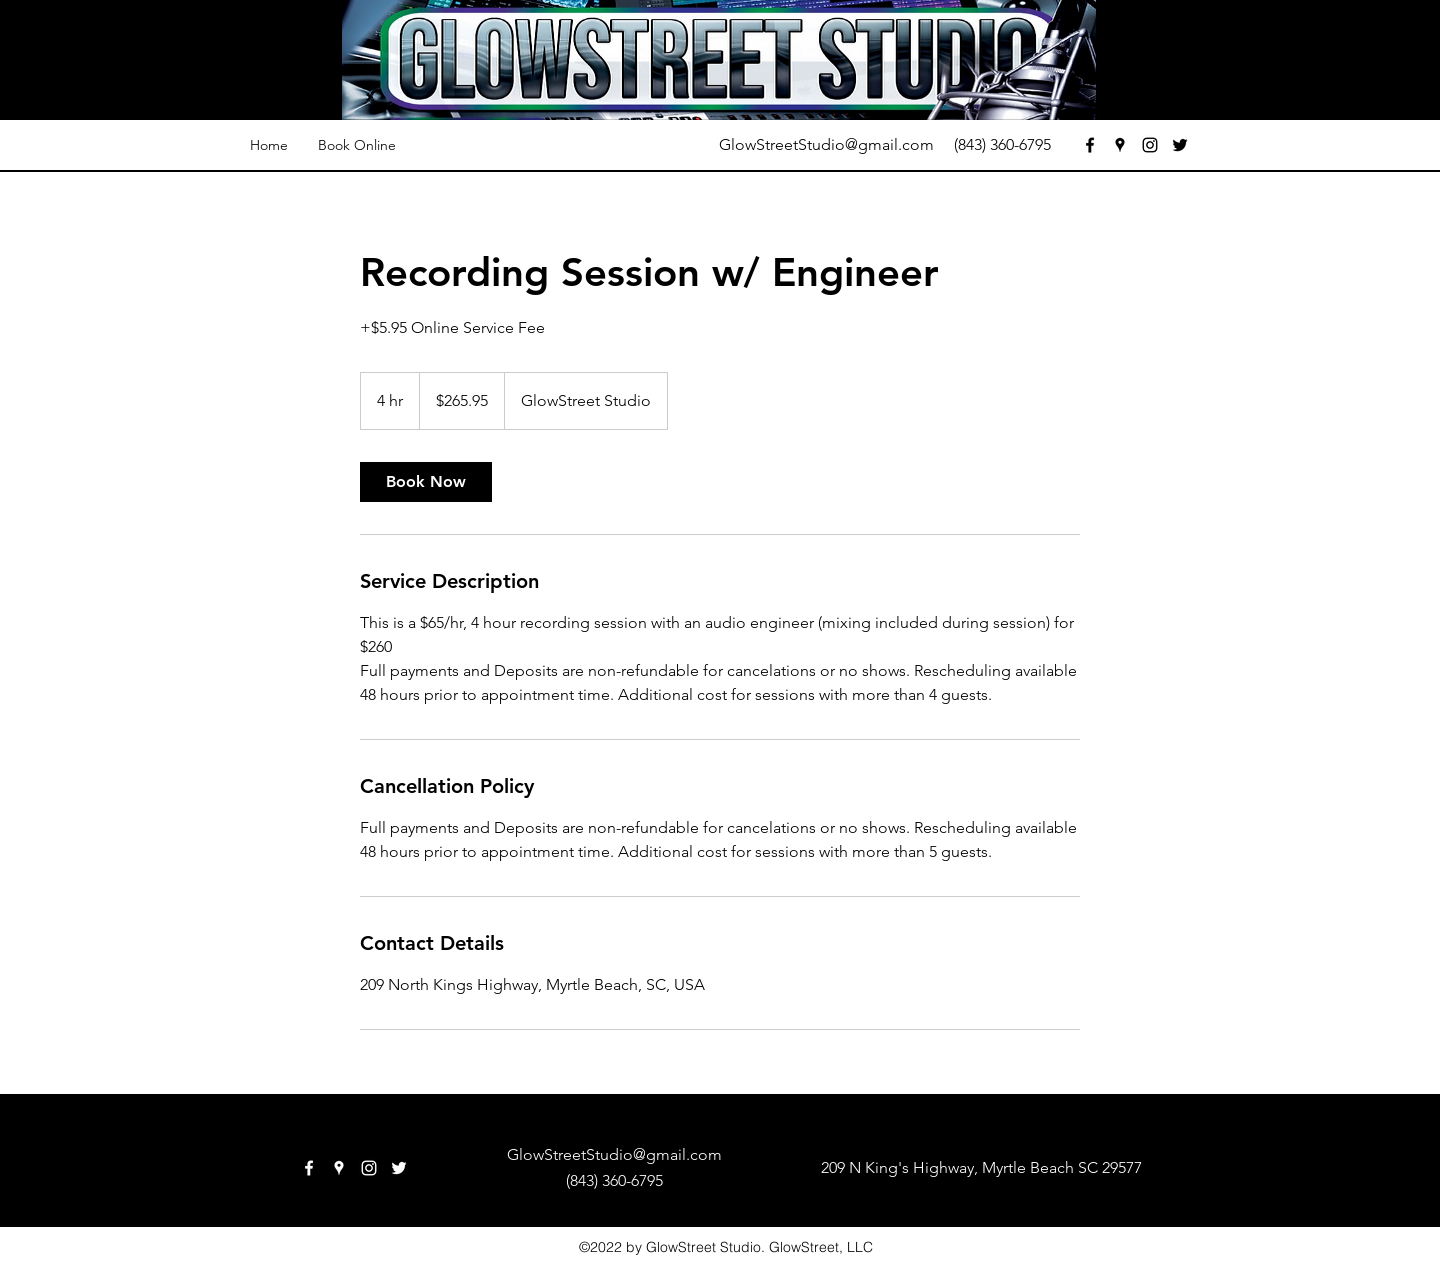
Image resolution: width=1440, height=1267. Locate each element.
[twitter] (1180, 145)
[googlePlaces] (1120, 145)
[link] (426, 482)
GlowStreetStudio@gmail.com (826, 144)
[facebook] (1090, 145)
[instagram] (1150, 145)
